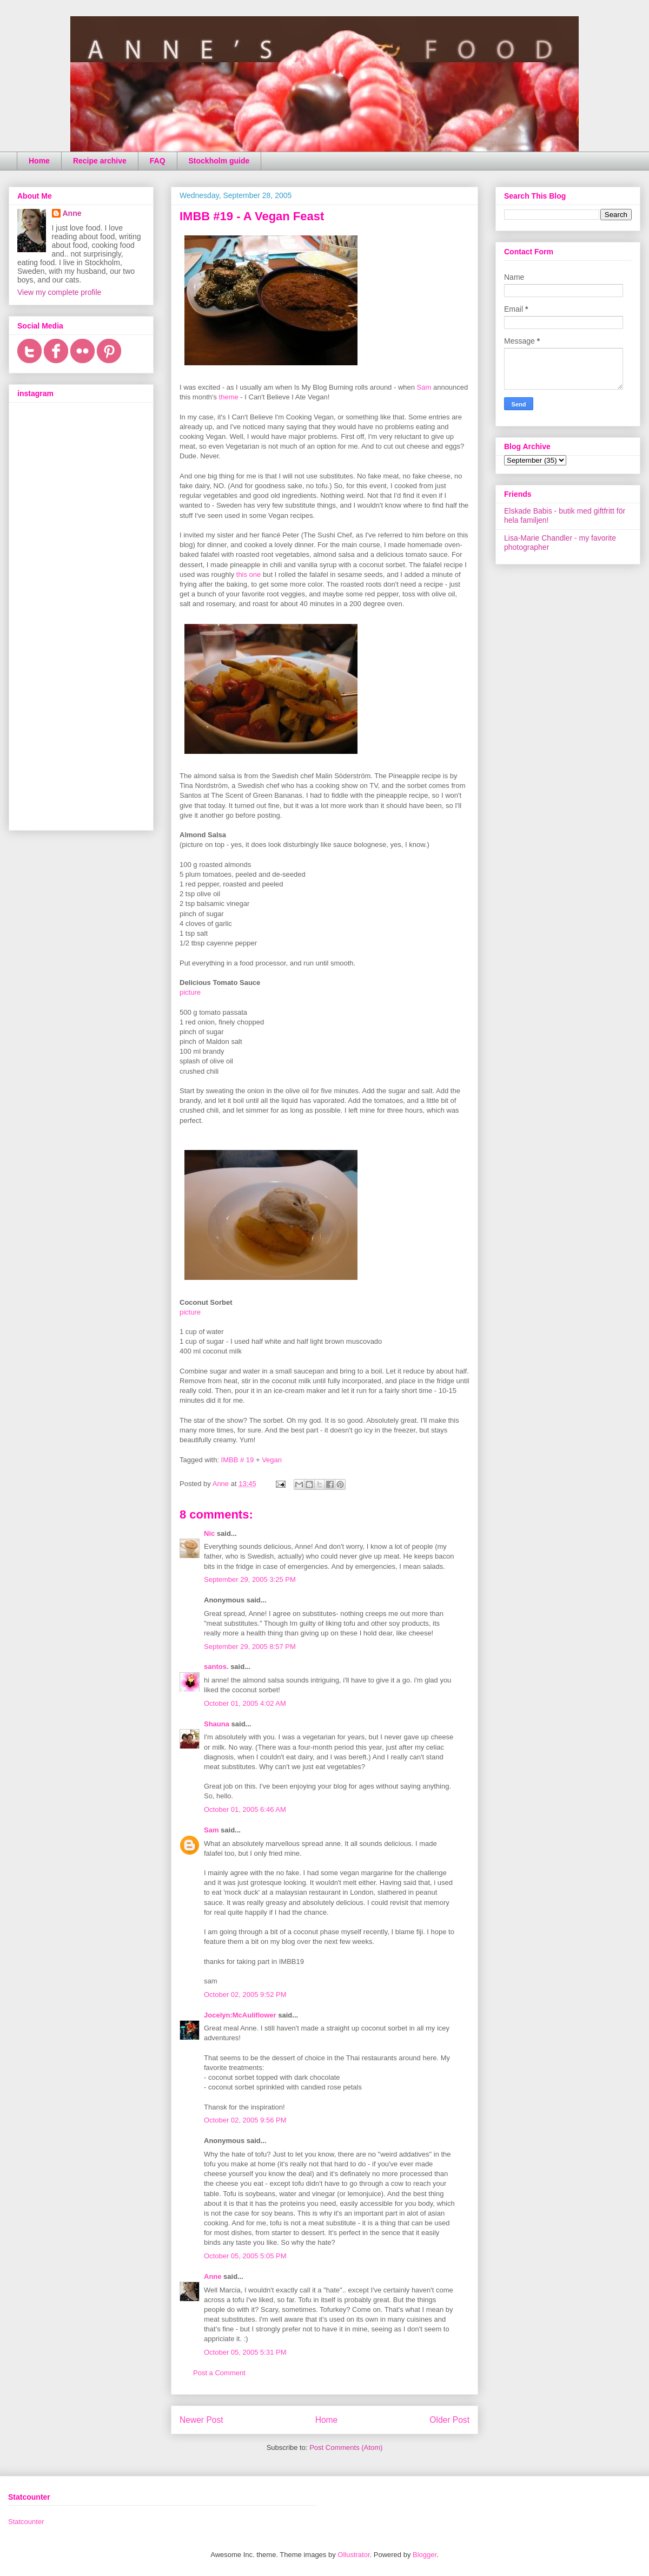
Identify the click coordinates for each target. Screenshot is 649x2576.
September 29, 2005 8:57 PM (250, 1646)
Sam (424, 387)
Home (39, 160)
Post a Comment (219, 2373)
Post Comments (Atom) (345, 2447)
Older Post (449, 2419)
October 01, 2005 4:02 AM (245, 1703)
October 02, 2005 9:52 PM (245, 1994)
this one (248, 574)
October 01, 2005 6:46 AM (245, 1809)
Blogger (424, 2555)
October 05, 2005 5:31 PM (245, 2352)
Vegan (272, 1460)
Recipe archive (100, 160)
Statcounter (26, 2522)
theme (229, 397)
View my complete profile (59, 292)
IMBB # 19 (237, 1460)
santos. (216, 1666)
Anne (213, 2276)
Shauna (216, 1724)
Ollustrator (353, 2555)
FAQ (157, 160)
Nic (209, 1533)
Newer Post (201, 2419)
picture (190, 992)
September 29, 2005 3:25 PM (250, 1579)
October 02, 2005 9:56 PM (245, 2120)
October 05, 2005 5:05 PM (245, 2256)
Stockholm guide (219, 160)
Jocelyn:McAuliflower (240, 2015)
